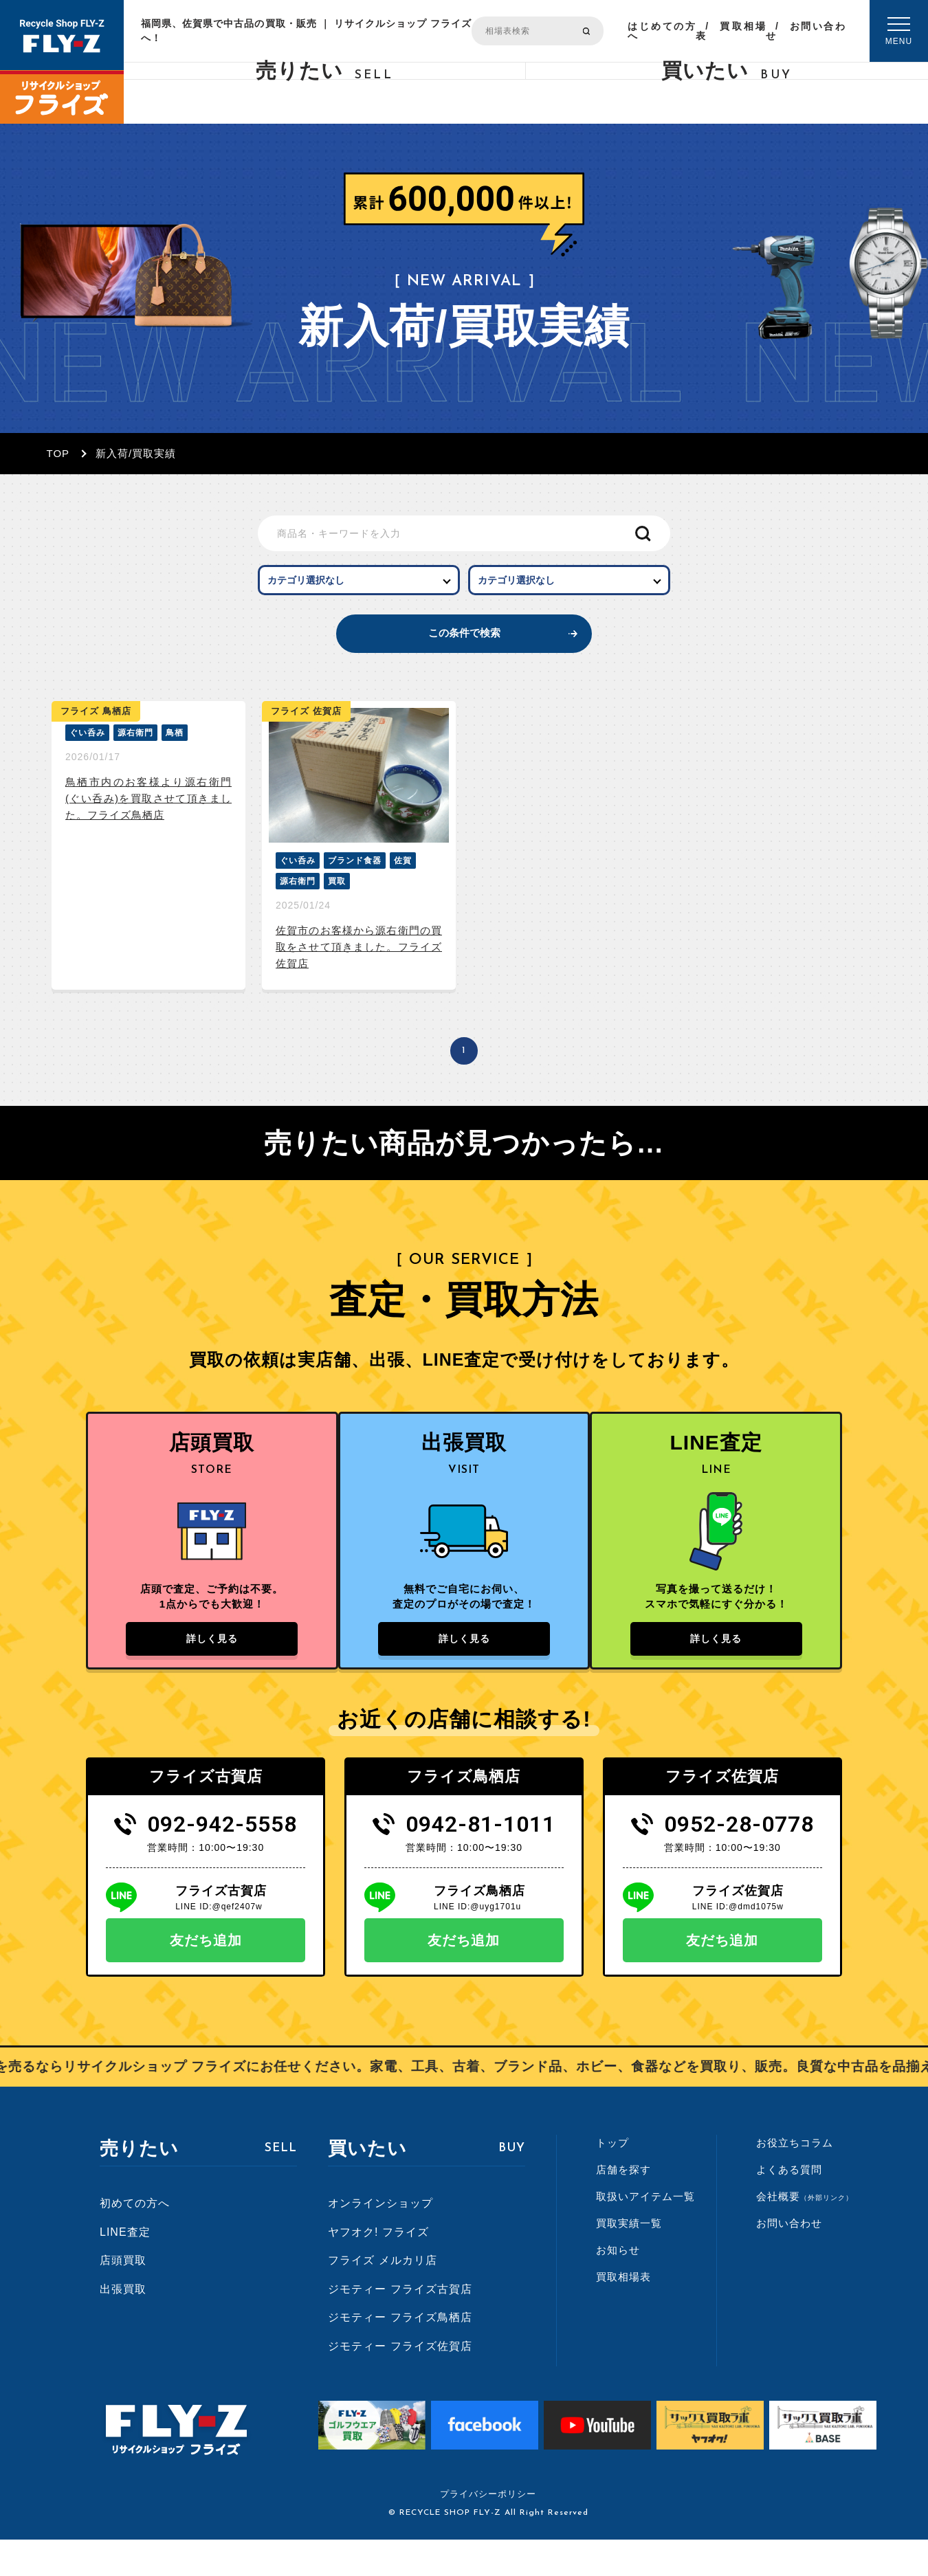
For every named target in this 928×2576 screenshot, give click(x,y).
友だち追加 (206, 1976)
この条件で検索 (464, 649)
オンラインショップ (380, 2239)
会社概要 (804, 2232)
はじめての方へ (662, 31)
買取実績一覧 (629, 2259)
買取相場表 (731, 31)
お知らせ (618, 2285)
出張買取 (123, 2325)
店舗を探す (623, 2205)
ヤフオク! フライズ (378, 2268)
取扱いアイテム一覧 (645, 2232)
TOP (58, 453)
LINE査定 (125, 2268)
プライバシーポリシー (488, 2530)
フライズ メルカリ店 (382, 2296)
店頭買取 (123, 2296)
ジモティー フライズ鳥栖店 (400, 2354)
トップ (612, 2178)
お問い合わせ (806, 31)
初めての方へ (135, 2239)
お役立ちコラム (794, 2178)
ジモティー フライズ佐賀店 (400, 2382)
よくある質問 (789, 2205)
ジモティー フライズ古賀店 (400, 2325)
